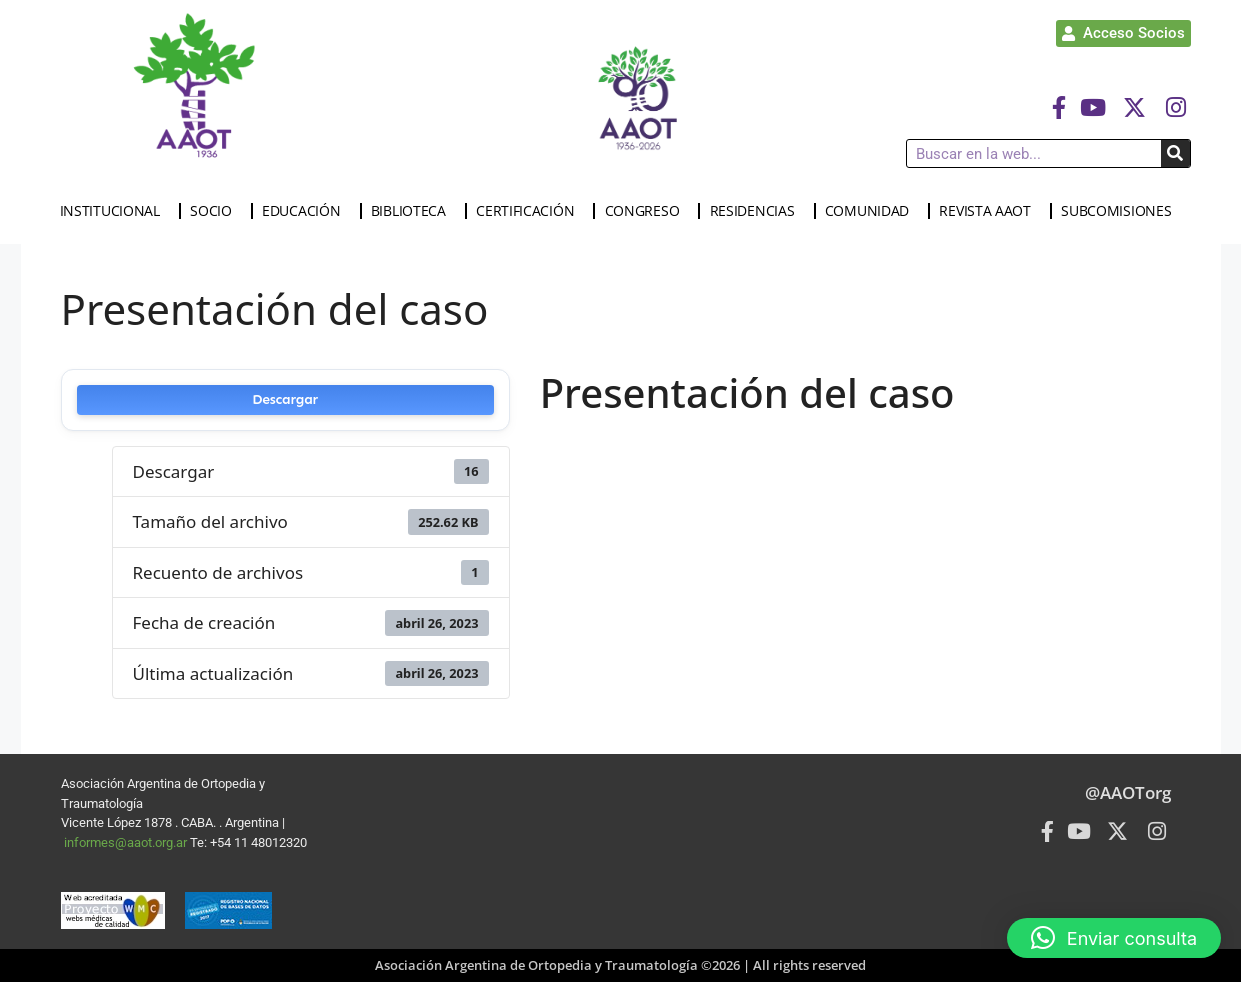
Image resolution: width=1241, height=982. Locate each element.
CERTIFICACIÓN (530, 211)
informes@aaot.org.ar (127, 842)
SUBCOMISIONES (1121, 211)
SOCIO (216, 211)
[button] (1114, 938)
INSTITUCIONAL (115, 211)
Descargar (285, 399)
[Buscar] (1175, 153)
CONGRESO (647, 211)
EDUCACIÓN (306, 211)
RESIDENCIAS (757, 211)
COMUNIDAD (872, 211)
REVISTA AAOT (989, 211)
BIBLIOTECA (413, 211)
